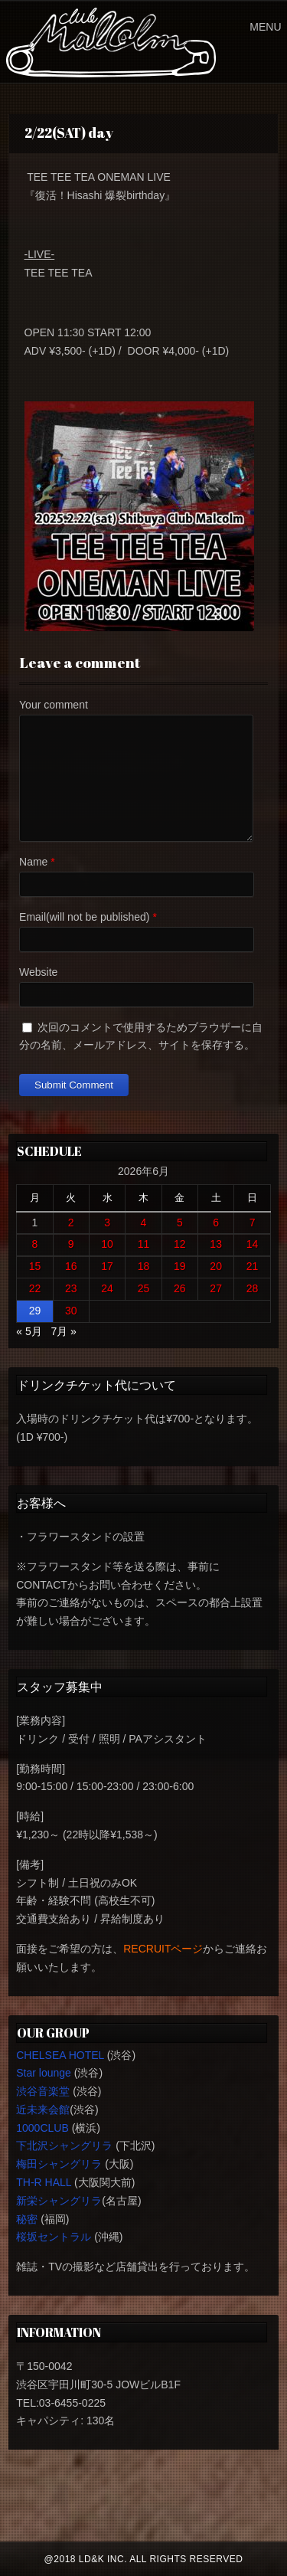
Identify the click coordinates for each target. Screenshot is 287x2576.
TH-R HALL (43, 2182)
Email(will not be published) (84, 917)
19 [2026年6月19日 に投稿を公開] (180, 1266)
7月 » (63, 1331)
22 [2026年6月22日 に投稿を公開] (35, 1288)
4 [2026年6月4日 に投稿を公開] (144, 1222)
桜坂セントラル (53, 2237)
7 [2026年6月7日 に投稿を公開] (252, 1222)
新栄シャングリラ (59, 2201)
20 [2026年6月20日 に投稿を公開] (216, 1266)
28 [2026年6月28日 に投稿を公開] (252, 1288)
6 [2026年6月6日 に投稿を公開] (216, 1222)
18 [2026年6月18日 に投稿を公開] (144, 1266)
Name (33, 862)
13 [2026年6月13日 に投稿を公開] (216, 1244)
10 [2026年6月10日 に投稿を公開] (107, 1244)
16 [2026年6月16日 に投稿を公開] (71, 1266)
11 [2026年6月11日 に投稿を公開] (144, 1244)
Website (38, 972)
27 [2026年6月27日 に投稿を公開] (216, 1288)
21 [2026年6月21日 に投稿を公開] (252, 1266)
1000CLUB (42, 2128)
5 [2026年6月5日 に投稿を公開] (180, 1222)
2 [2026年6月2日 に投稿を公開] (71, 1222)
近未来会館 (43, 2109)
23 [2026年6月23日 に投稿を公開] (71, 1288)
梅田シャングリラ (59, 2164)
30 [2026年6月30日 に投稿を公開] (71, 1310)
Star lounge (43, 2073)
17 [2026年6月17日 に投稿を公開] (107, 1266)
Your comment (53, 705)
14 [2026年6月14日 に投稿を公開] (252, 1244)
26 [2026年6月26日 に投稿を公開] (180, 1288)
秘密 (27, 2219)
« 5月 (28, 1331)
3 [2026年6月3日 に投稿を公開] (107, 1222)
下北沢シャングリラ (64, 2145)
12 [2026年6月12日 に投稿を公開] (180, 1244)
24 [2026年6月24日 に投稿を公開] (107, 1288)
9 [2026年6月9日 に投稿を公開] (71, 1244)
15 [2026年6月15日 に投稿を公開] (35, 1266)
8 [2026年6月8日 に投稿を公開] (35, 1244)
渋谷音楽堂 (43, 2091)
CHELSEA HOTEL (60, 2055)
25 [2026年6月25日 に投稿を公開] (144, 1288)
